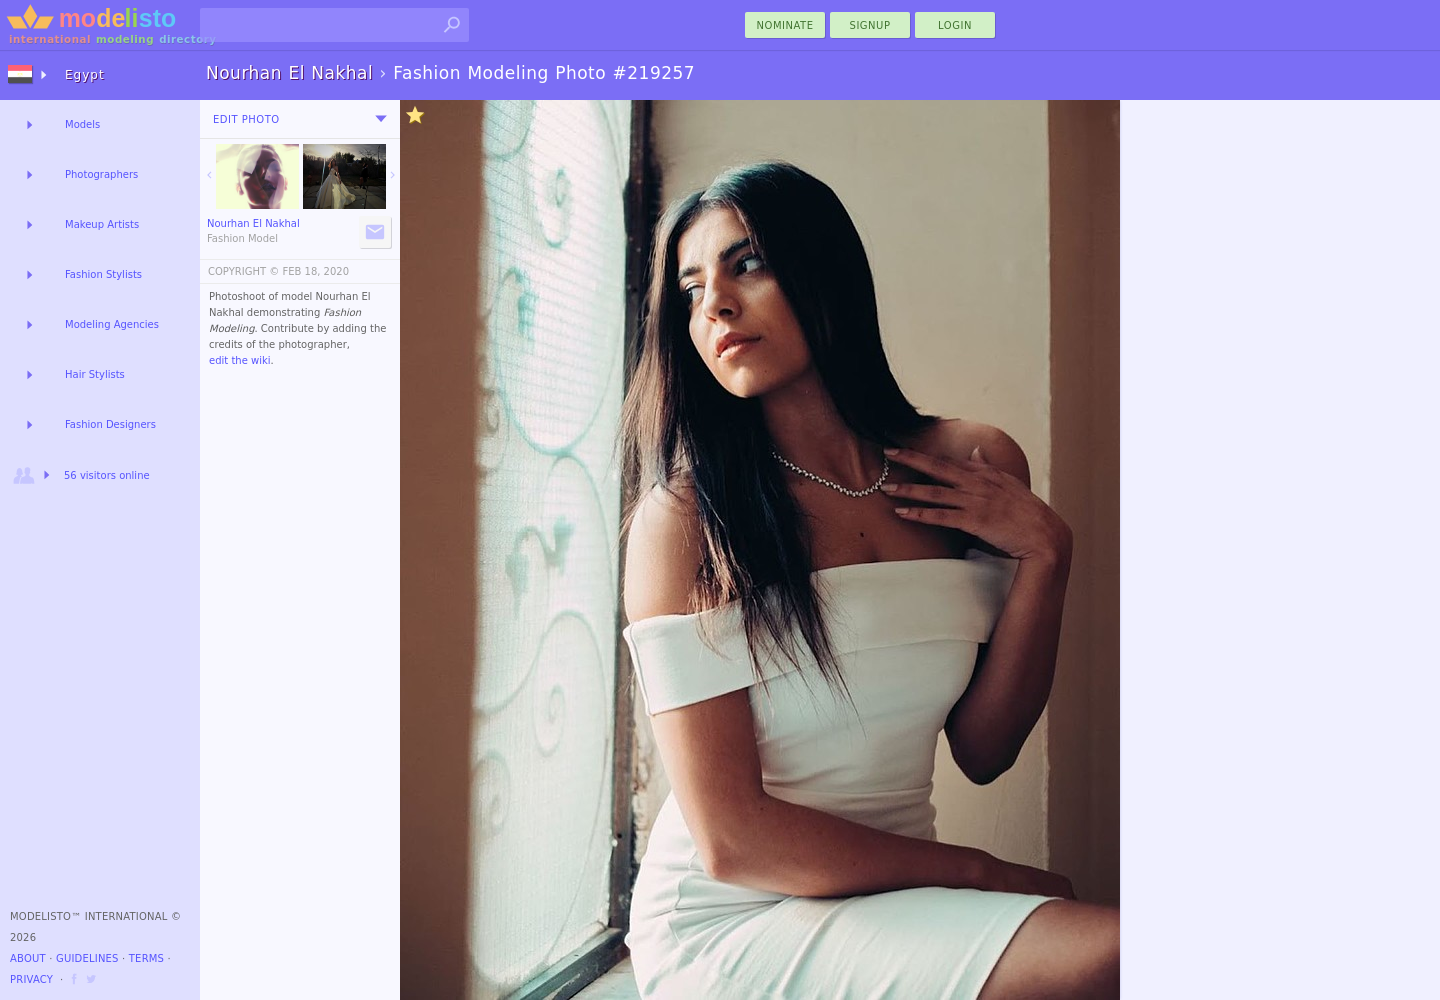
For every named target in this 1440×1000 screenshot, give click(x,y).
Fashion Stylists (103, 274)
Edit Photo (246, 119)
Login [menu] (955, 25)
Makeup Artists (102, 224)
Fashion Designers (110, 424)
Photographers (101, 174)
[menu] (381, 119)
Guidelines (87, 958)
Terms (146, 958)
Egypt (85, 75)
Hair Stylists (95, 374)
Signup (870, 25)
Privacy (31, 979)
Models (82, 124)
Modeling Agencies (112, 324)
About (28, 958)
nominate (785, 25)
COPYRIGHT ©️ (243, 271)
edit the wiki (240, 360)
